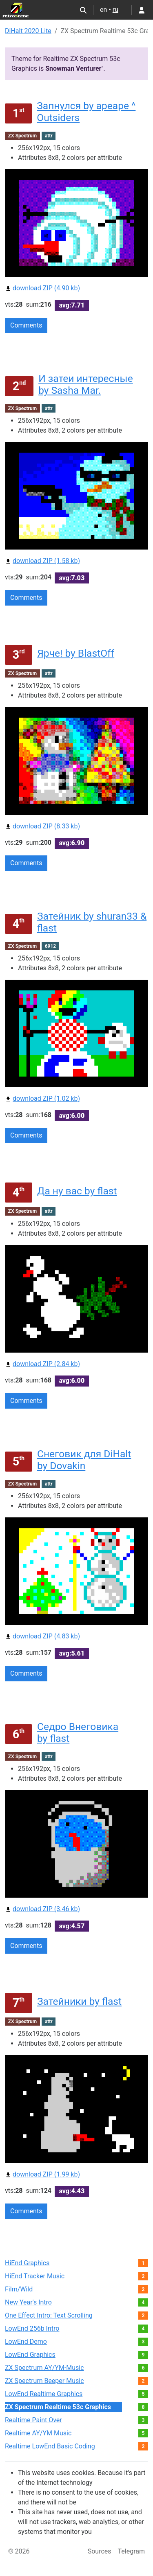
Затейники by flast (79, 2001)
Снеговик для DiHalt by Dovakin (84, 1460)
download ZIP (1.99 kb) (42, 2174)
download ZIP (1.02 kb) (42, 1098)
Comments (26, 325)
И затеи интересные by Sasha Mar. (85, 384)
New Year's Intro (28, 2302)
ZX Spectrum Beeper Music (44, 2381)
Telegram (131, 2551)
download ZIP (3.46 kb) (42, 1909)
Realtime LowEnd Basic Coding (50, 2446)
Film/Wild (19, 2289)
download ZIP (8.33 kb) (42, 826)
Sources (99, 2551)
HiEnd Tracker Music (34, 2276)
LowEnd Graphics (30, 2354)
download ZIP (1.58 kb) (42, 561)
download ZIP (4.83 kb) (42, 1636)
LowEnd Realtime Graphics (43, 2394)
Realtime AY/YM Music (38, 2433)
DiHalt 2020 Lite (28, 31)
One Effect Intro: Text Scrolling (49, 2315)
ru (115, 9)
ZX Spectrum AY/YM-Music (44, 2368)
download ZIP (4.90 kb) (42, 288)
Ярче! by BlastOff (75, 653)
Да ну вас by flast (77, 1191)
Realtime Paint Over (33, 2420)
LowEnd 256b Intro (32, 2328)
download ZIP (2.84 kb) (42, 1364)
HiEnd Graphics (27, 2263)
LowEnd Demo (26, 2341)
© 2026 (19, 2551)
